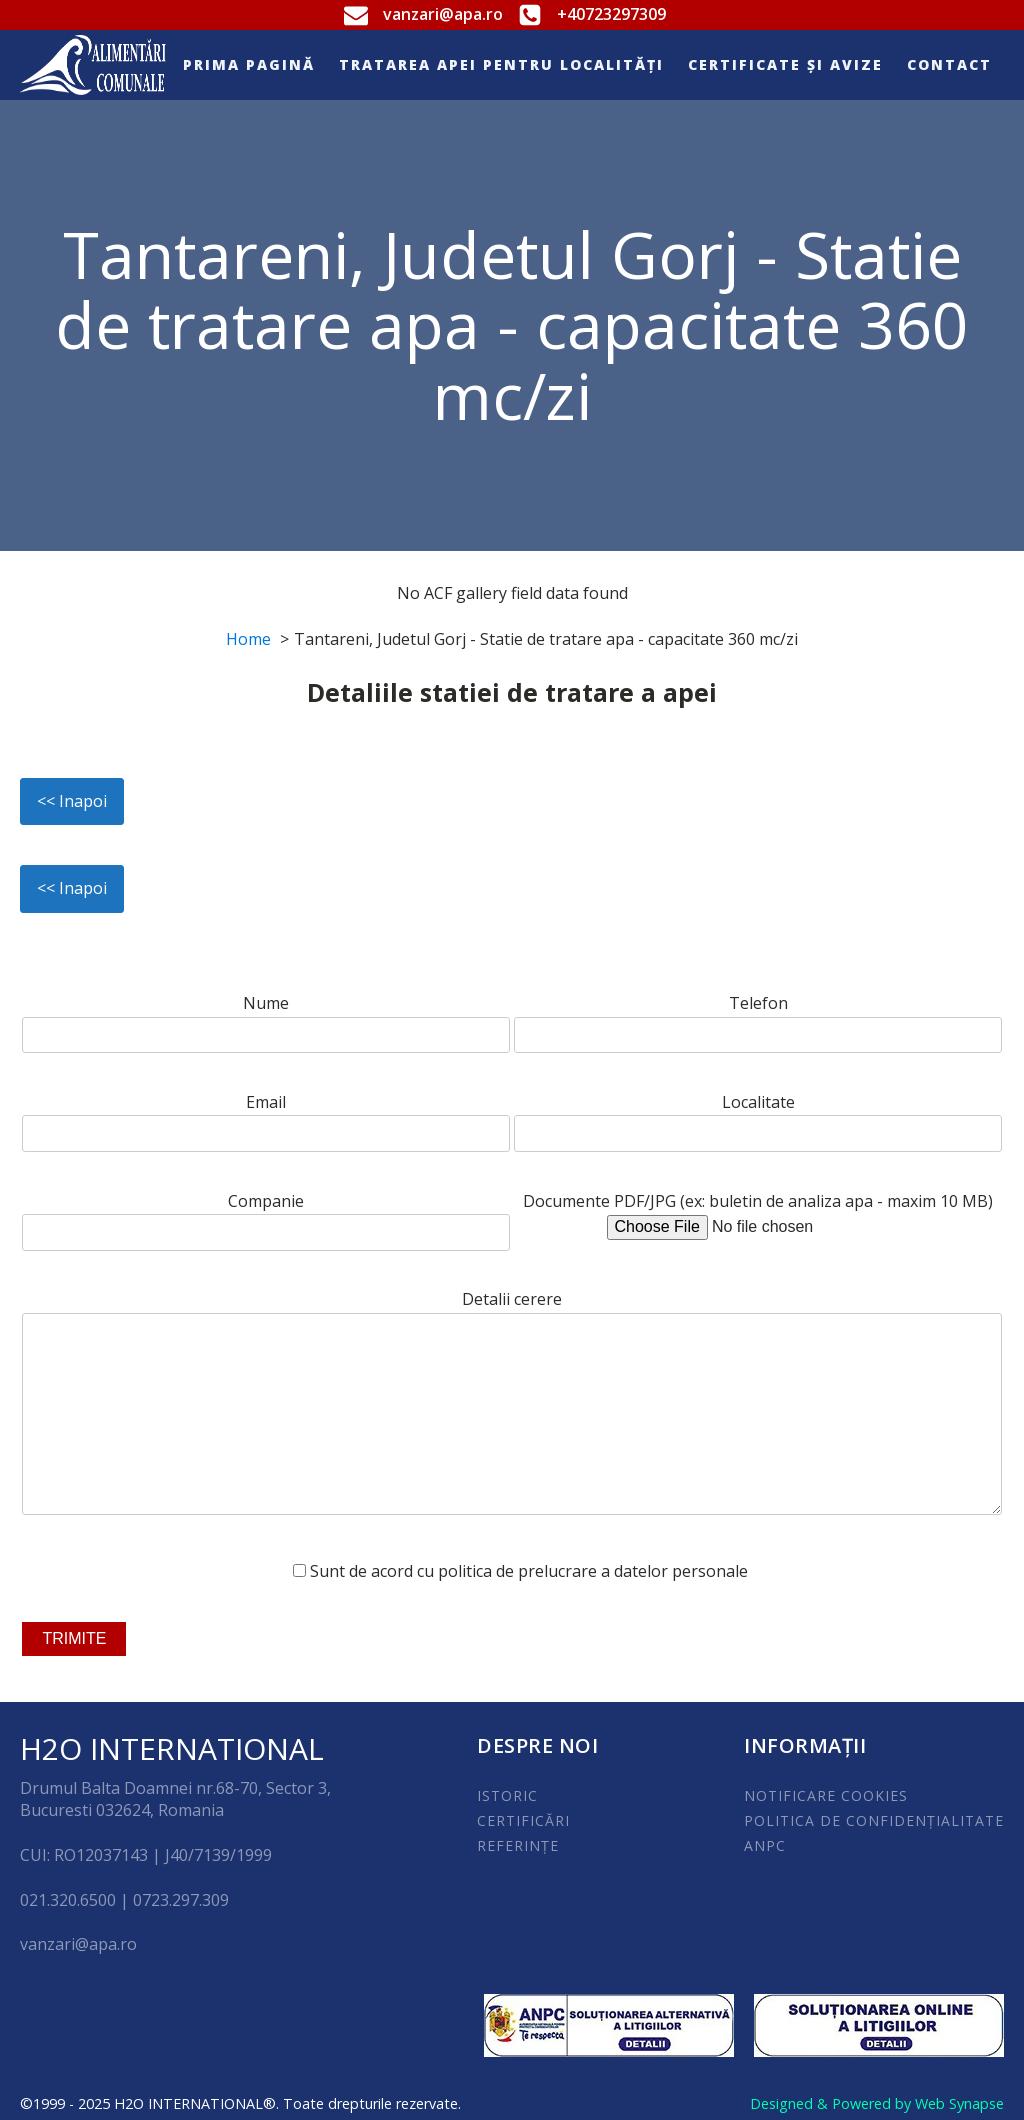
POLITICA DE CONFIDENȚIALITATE (874, 1820)
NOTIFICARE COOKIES (826, 1795)
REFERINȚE (518, 1845)
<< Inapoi (72, 801)
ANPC (765, 1845)
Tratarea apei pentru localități (501, 64)
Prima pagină (249, 64)
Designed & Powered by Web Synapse (877, 2103)
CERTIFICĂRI (523, 1820)
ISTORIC (507, 1795)
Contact (949, 64)
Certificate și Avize (785, 64)
